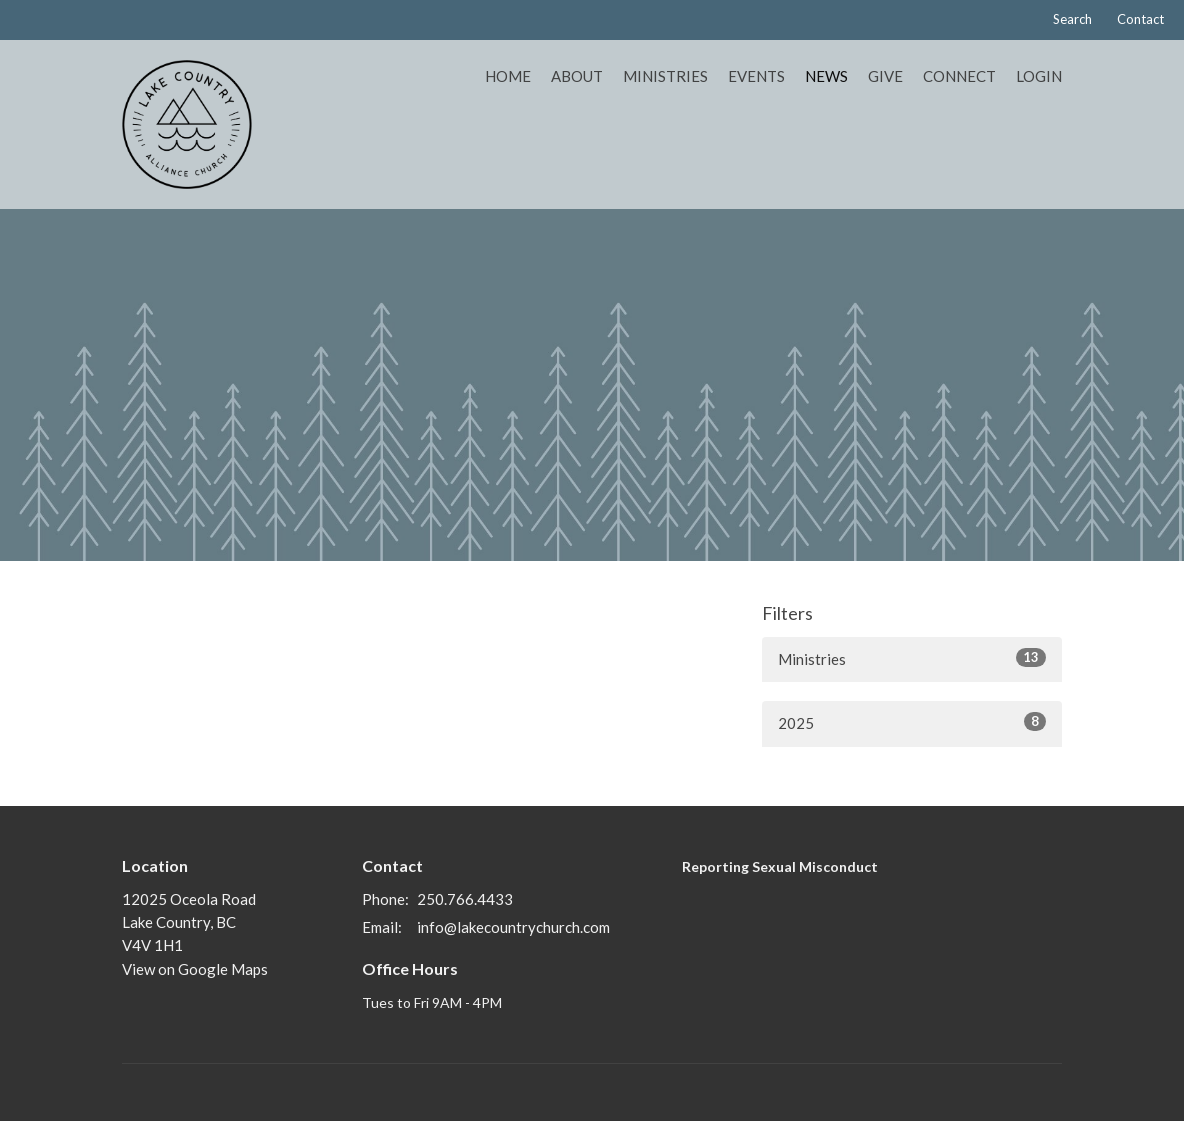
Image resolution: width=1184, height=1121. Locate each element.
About (577, 76)
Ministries (665, 76)
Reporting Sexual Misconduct (780, 866)
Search (1072, 19)
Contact (1140, 19)
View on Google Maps (195, 969)
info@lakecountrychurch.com (513, 927)
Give (885, 76)
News (826, 76)
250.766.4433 (465, 899)
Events (756, 76)
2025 (912, 722)
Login (1039, 76)
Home (508, 76)
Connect (959, 76)
